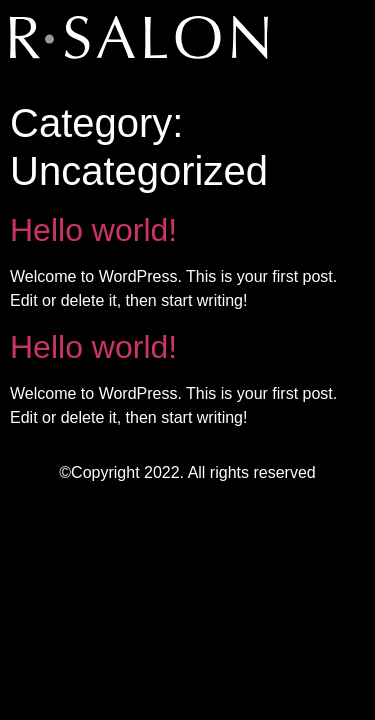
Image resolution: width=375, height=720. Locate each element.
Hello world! (93, 230)
